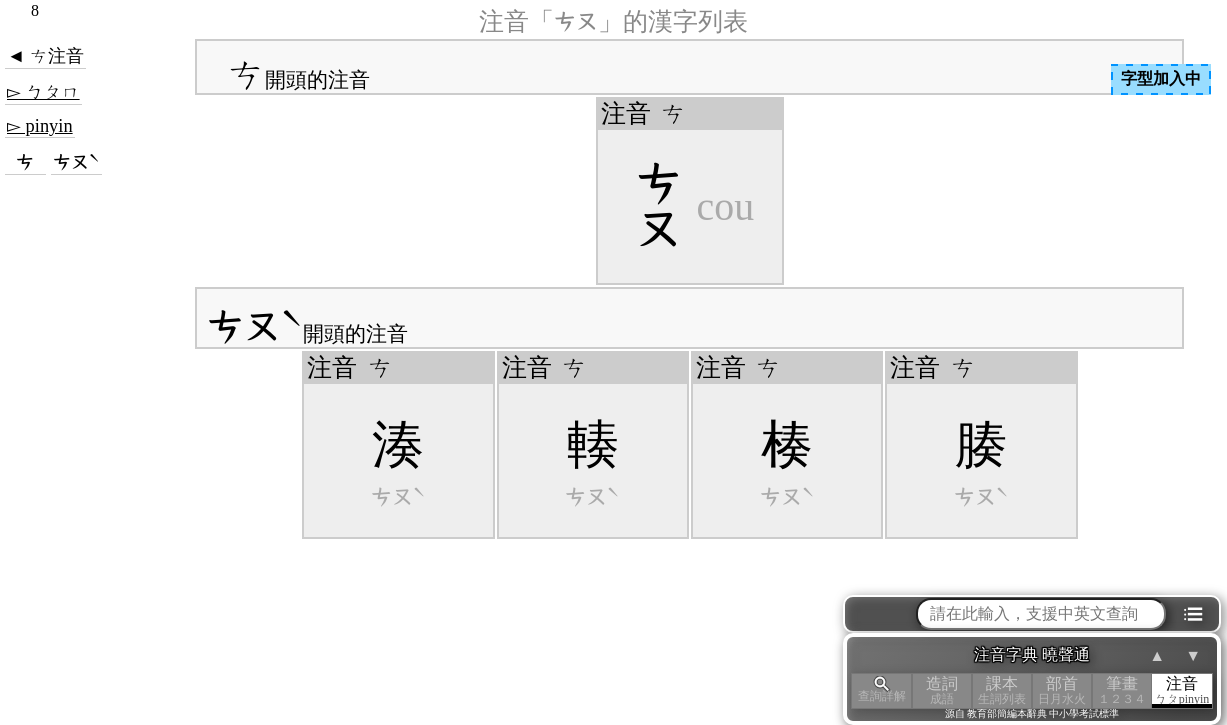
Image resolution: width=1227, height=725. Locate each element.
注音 (1182, 690)
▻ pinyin (40, 126)
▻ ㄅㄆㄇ (43, 92)
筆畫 (1122, 690)
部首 (1062, 690)
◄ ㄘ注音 (45, 56)
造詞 (942, 690)
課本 (1002, 690)
